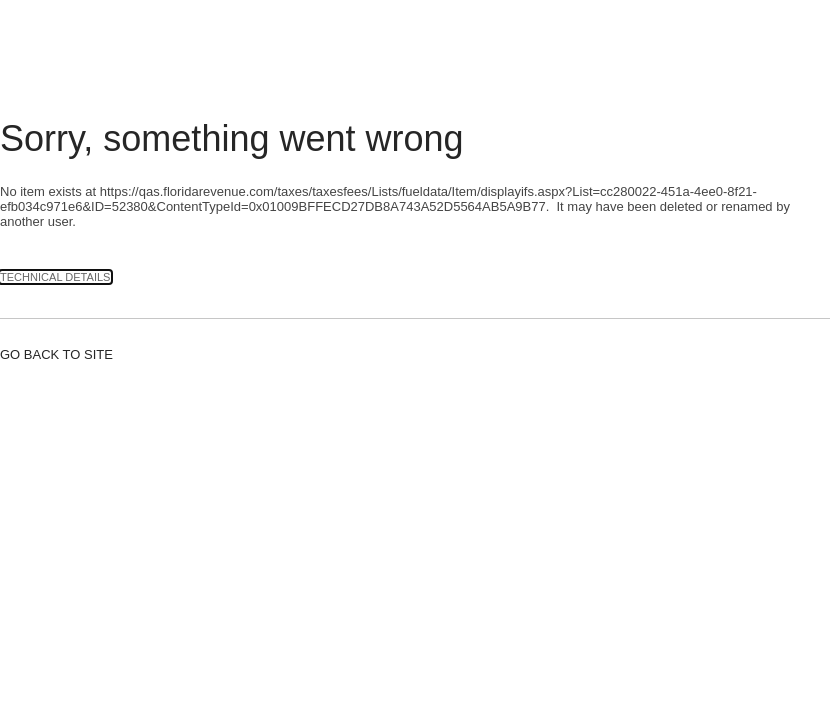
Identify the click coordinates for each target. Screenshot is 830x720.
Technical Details (55, 277)
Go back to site (56, 354)
